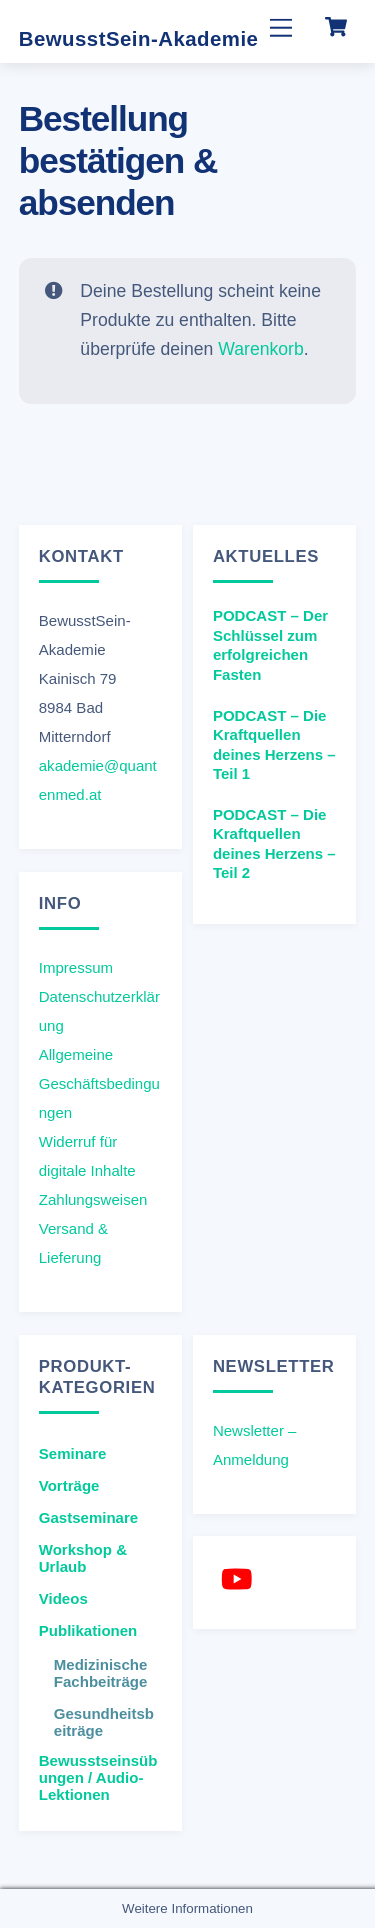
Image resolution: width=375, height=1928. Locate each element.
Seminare (73, 1453)
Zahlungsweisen (93, 1199)
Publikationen (88, 1630)
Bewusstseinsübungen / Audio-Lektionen (98, 1777)
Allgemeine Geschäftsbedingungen (99, 1083)
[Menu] (281, 27)
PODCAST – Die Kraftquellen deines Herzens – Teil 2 (274, 844)
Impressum (76, 967)
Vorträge (69, 1485)
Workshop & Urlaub (83, 1558)
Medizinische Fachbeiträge (101, 1673)
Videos (63, 1598)
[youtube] (240, 1578)
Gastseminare (88, 1517)
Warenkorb (260, 348)
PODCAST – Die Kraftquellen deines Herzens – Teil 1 (274, 745)
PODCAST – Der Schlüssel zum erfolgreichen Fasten (270, 645)
